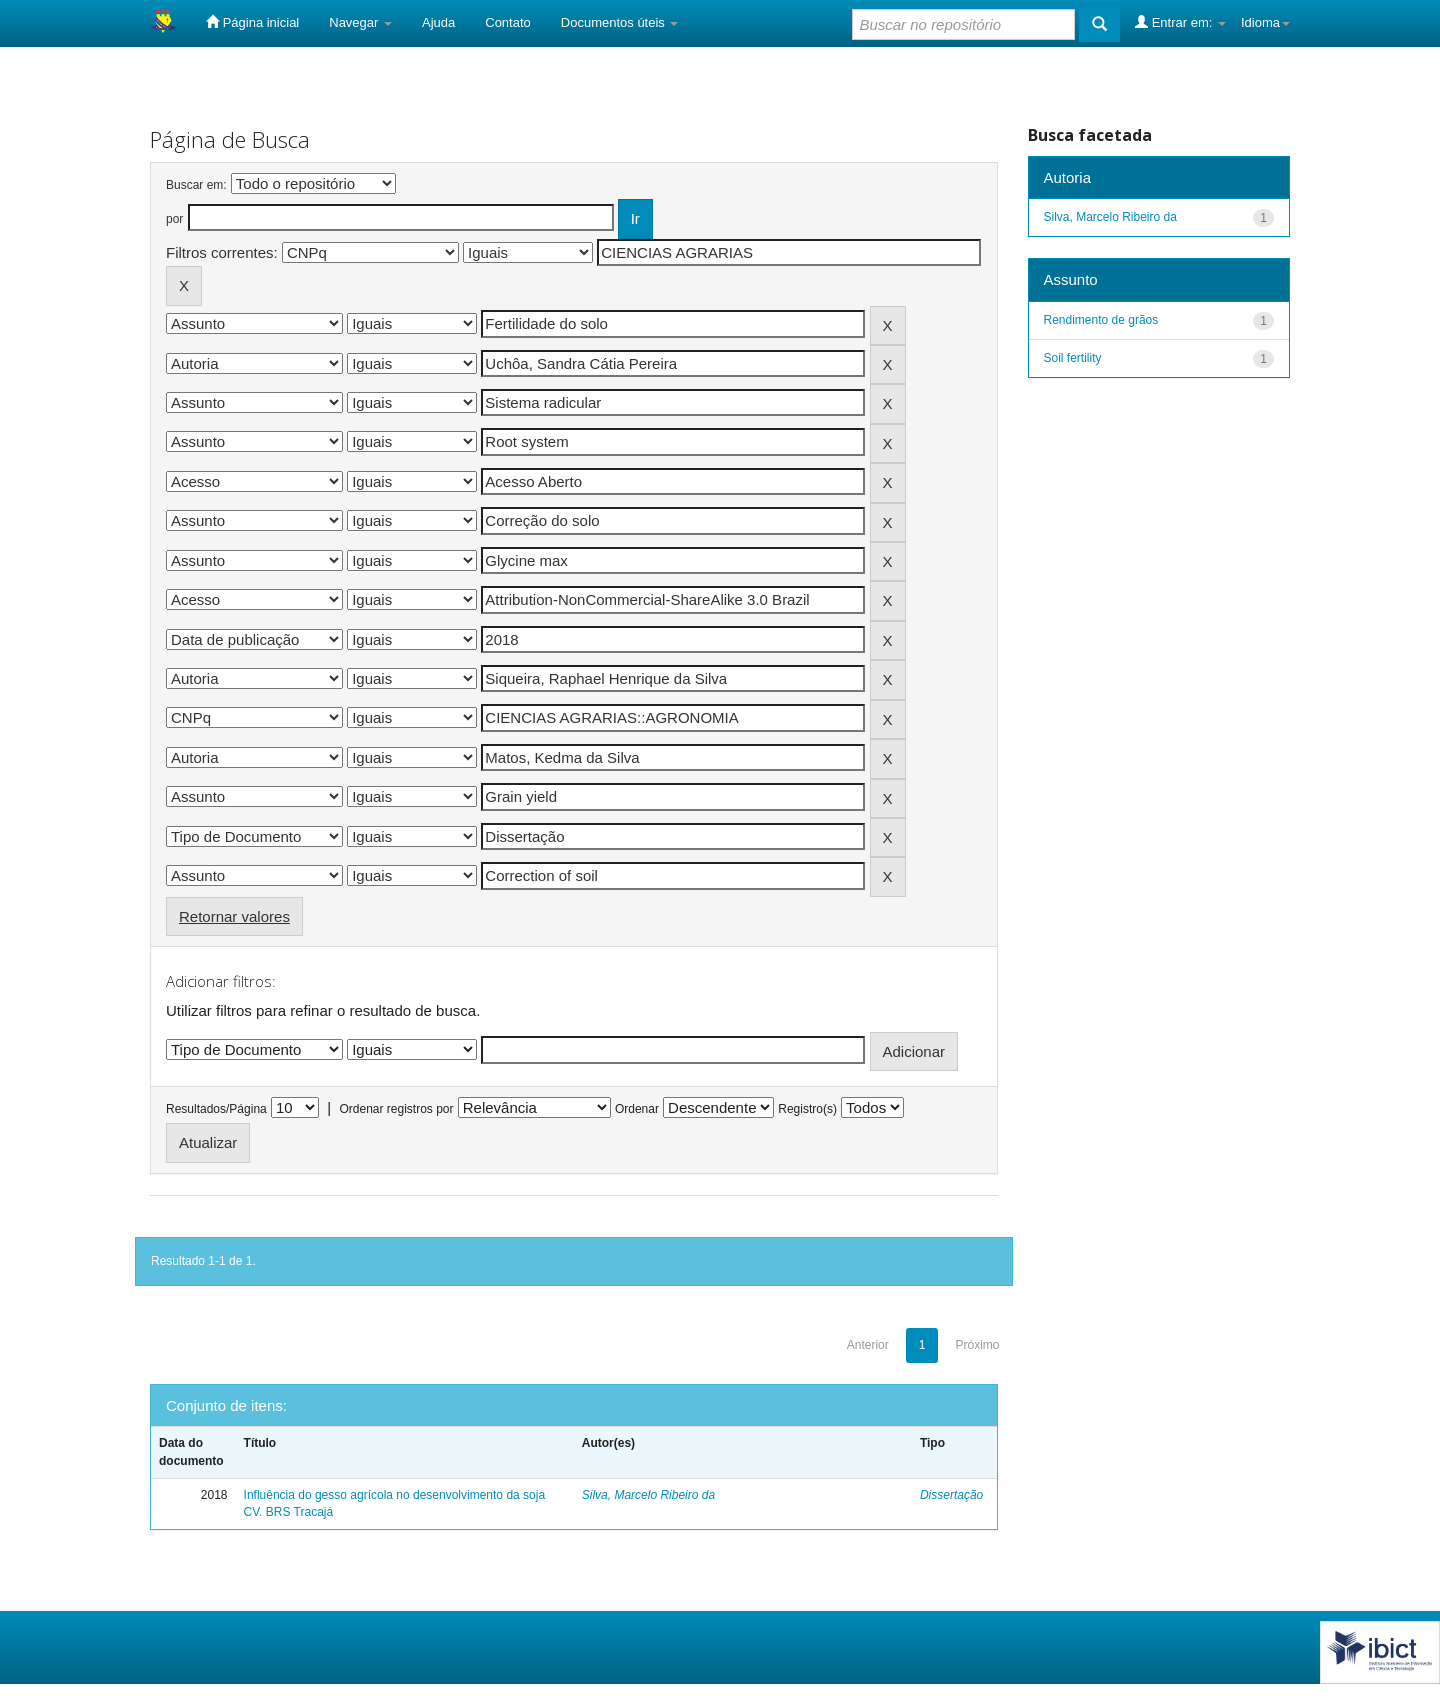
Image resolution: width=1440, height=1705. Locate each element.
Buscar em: (196, 185)
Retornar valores (234, 916)
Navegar (360, 22)
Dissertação (951, 1495)
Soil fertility (1073, 358)
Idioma (1265, 22)
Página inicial (252, 22)
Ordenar (637, 1109)
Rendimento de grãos (1101, 320)
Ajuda (438, 22)
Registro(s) (807, 1109)
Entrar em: (1180, 22)
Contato (508, 22)
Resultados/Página (216, 1109)
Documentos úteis (620, 22)
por (174, 219)
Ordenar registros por (396, 1109)
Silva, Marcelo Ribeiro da (648, 1495)
